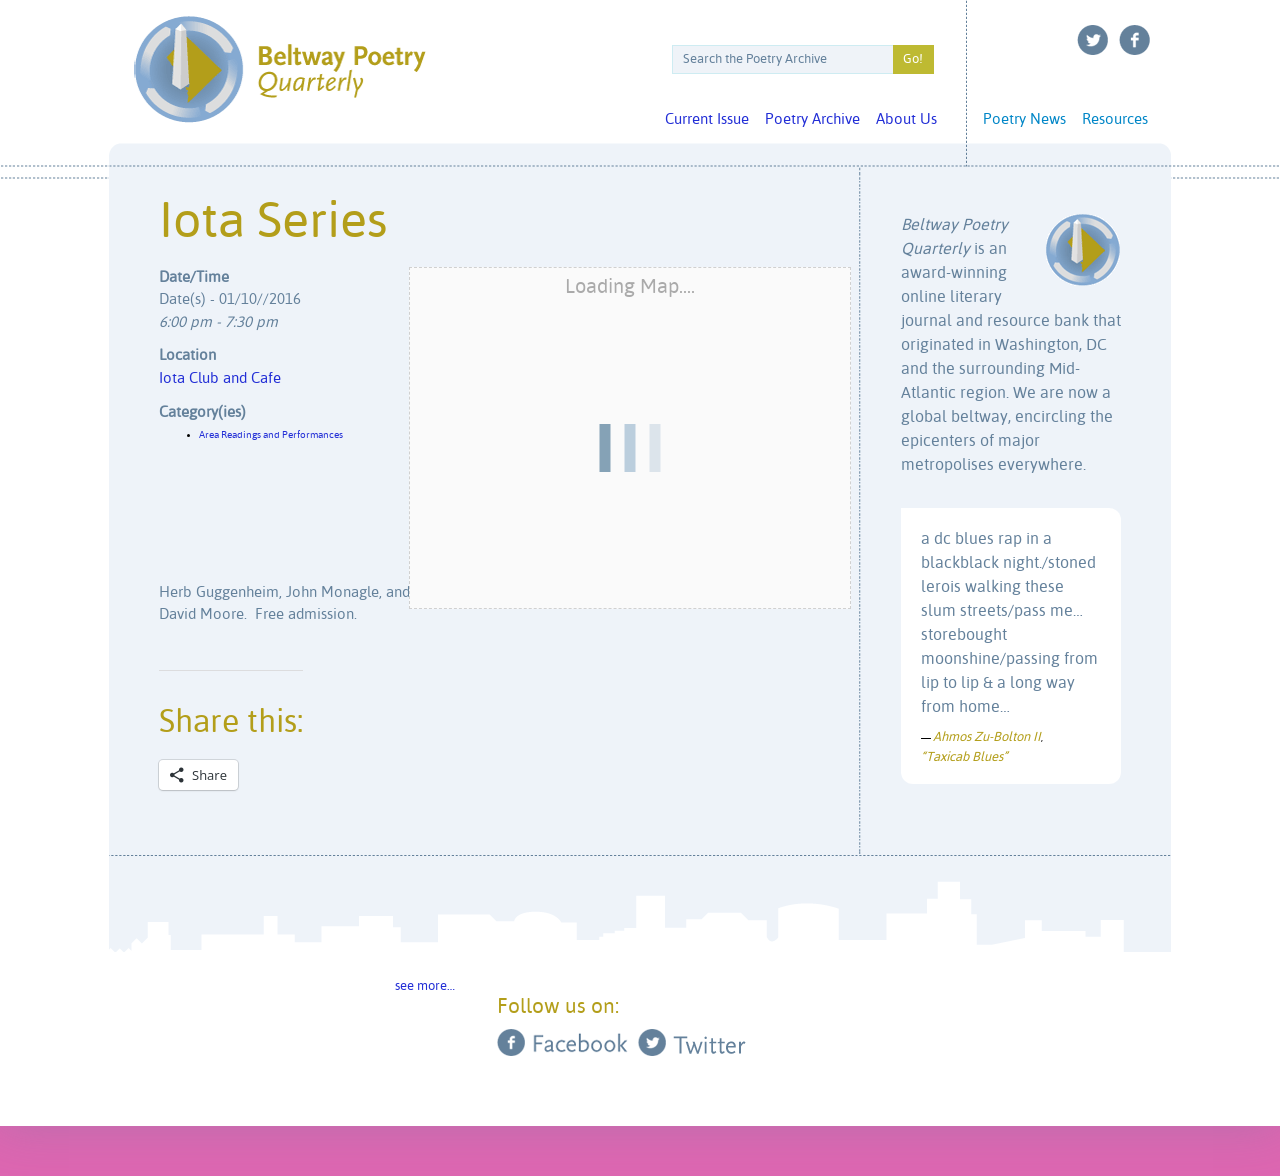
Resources (1115, 119)
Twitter (1093, 40)
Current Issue (707, 119)
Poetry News (1024, 119)
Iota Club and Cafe (220, 378)
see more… (425, 986)
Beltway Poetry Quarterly (279, 69)
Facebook (1135, 40)
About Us (906, 119)
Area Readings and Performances (271, 435)
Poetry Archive (812, 119)
